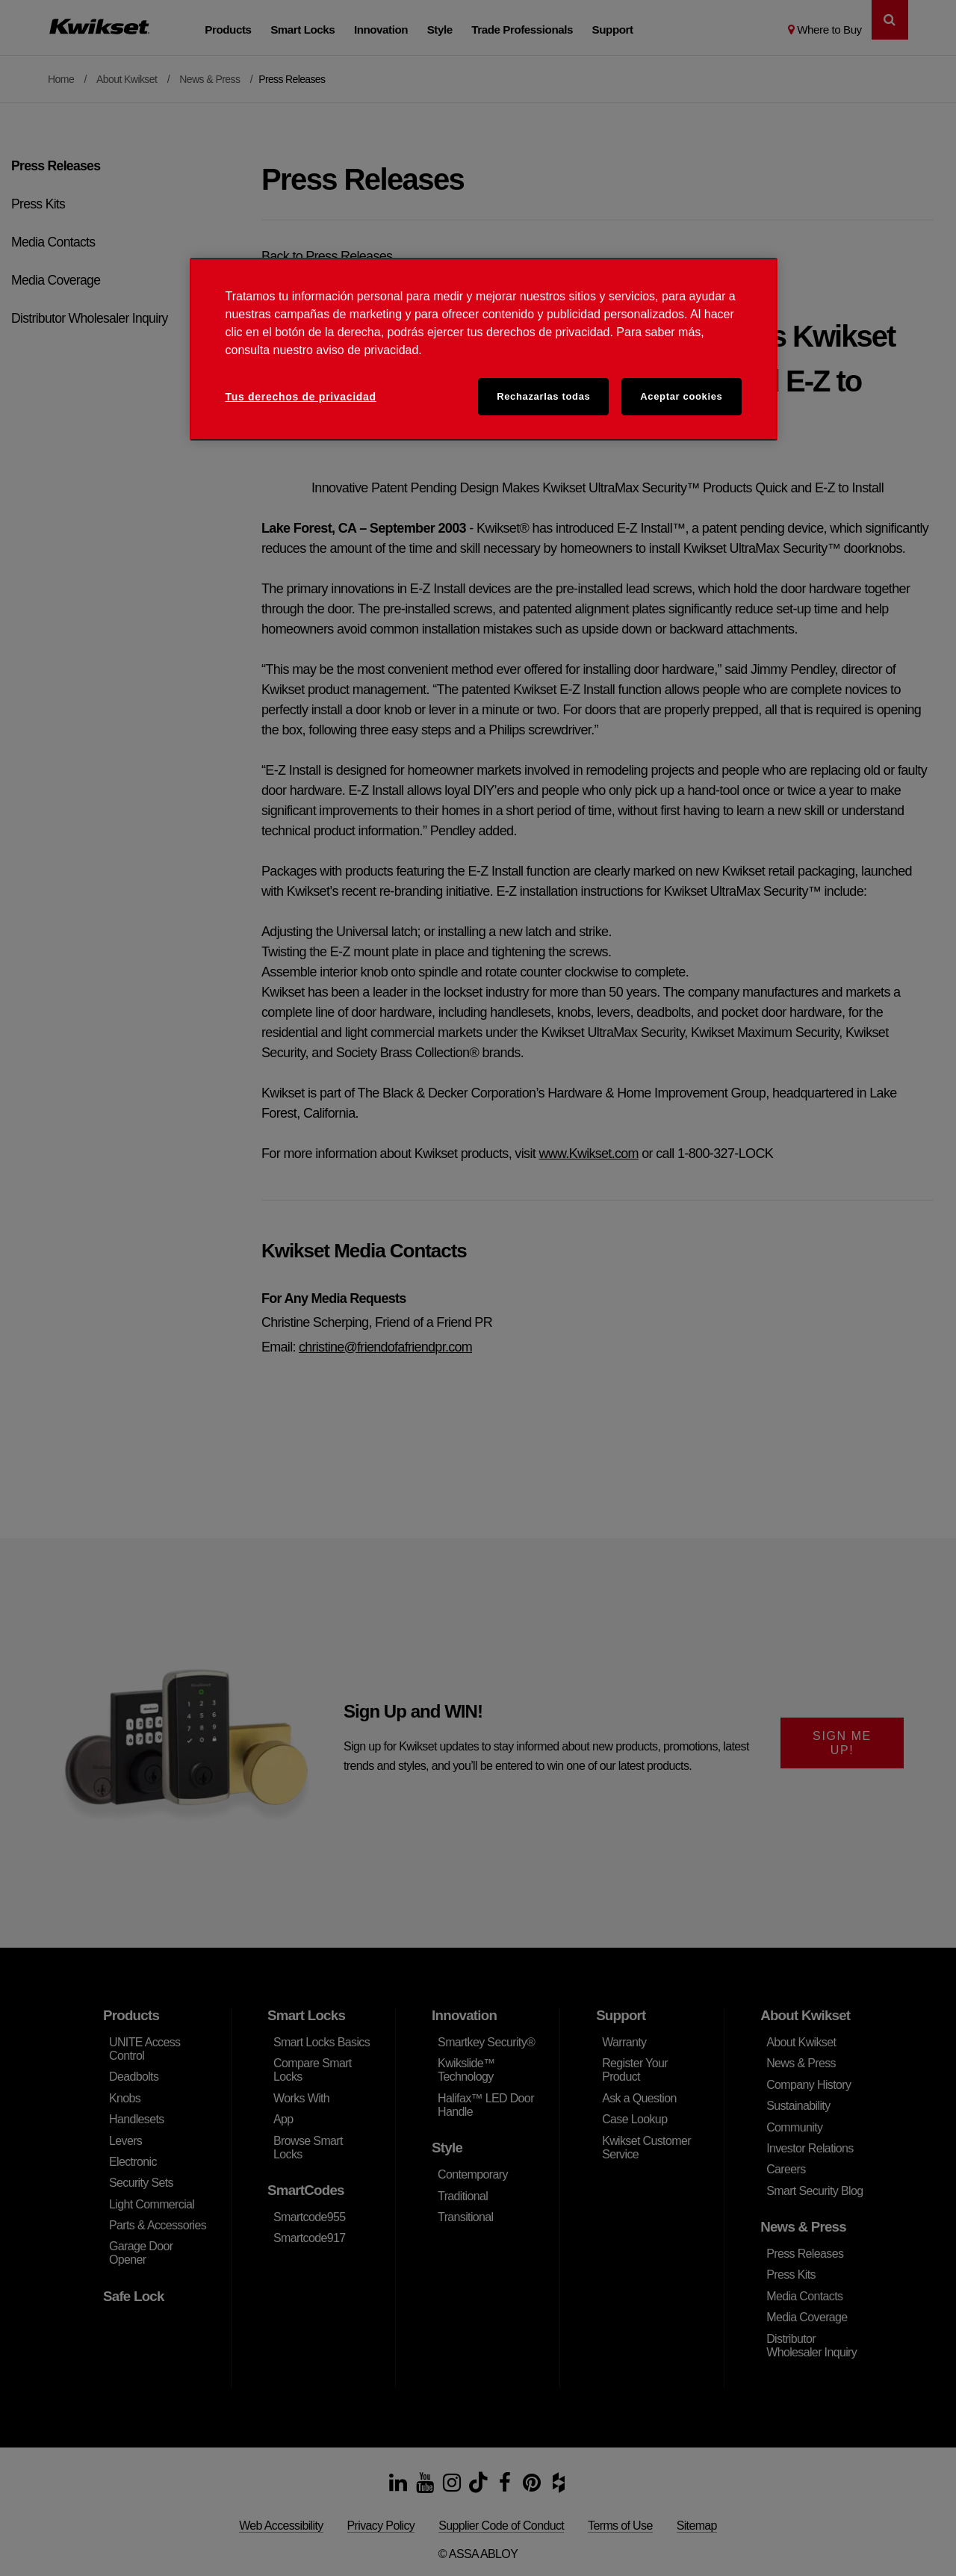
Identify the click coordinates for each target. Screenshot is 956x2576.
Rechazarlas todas (543, 396)
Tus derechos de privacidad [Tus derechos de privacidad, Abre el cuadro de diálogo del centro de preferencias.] (301, 397)
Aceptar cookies (681, 396)
